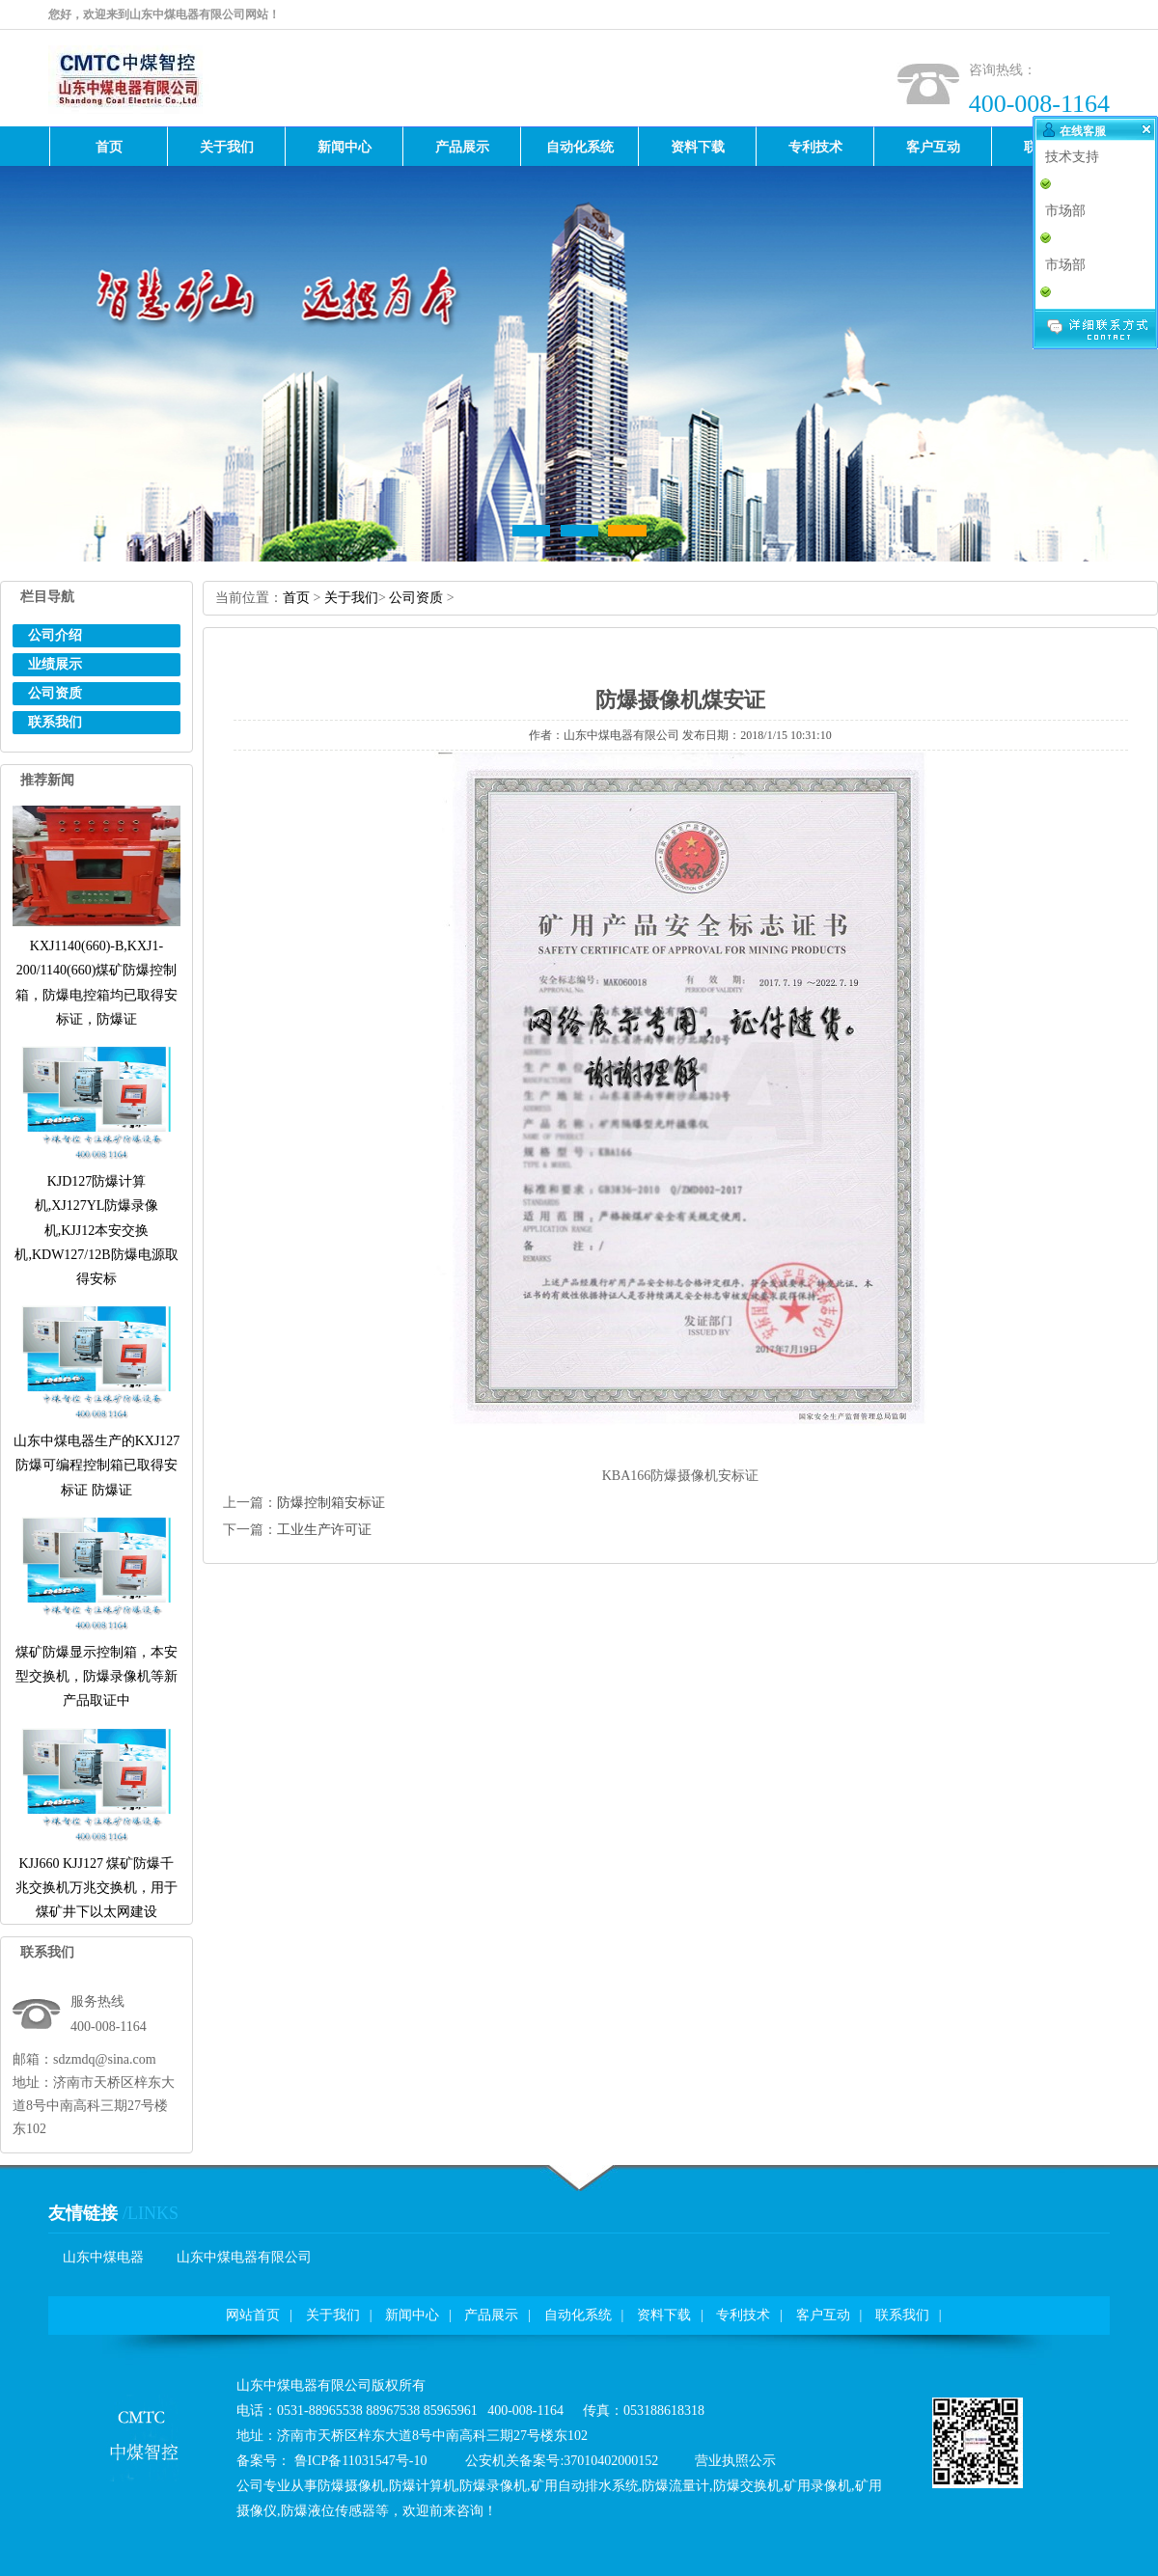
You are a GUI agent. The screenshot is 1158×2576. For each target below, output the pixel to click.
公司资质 (55, 693)
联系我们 (55, 722)
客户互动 (823, 2315)
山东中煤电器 (103, 2257)
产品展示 (491, 2315)
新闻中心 (412, 2315)
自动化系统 (578, 2315)
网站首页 (253, 2315)
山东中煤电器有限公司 (244, 2257)
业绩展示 (55, 664)
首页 (296, 597)
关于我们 (351, 597)
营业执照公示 (735, 2460)
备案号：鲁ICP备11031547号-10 (331, 2460)
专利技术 (743, 2315)
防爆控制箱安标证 (331, 1502)
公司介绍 (55, 635)
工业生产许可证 (324, 1529)
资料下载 (664, 2315)
